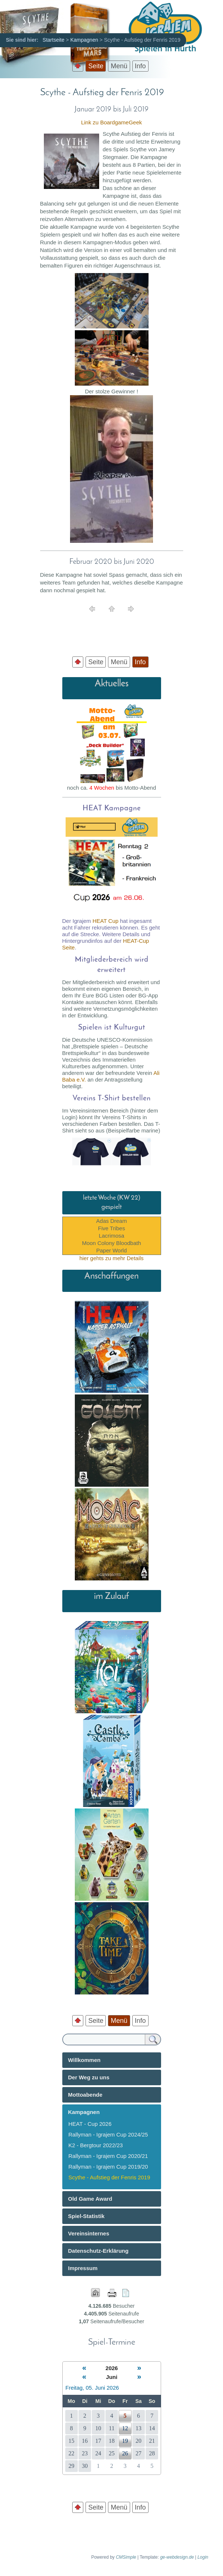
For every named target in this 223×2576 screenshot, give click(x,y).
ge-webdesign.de (177, 2557)
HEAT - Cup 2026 (90, 2124)
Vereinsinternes (88, 2233)
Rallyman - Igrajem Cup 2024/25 (108, 2134)
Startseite (54, 40)
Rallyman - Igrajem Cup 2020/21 (108, 2156)
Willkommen (84, 2060)
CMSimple (126, 2557)
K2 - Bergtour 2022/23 (96, 2145)
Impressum (83, 2268)
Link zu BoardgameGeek (111, 122)
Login (203, 2557)
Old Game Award (90, 2199)
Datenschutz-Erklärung (98, 2251)
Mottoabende (85, 2095)
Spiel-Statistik (86, 2216)
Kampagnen (84, 40)
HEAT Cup (105, 921)
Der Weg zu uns (88, 2077)
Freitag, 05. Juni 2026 (92, 2387)
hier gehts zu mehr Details (111, 1258)
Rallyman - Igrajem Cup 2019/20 (108, 2166)
